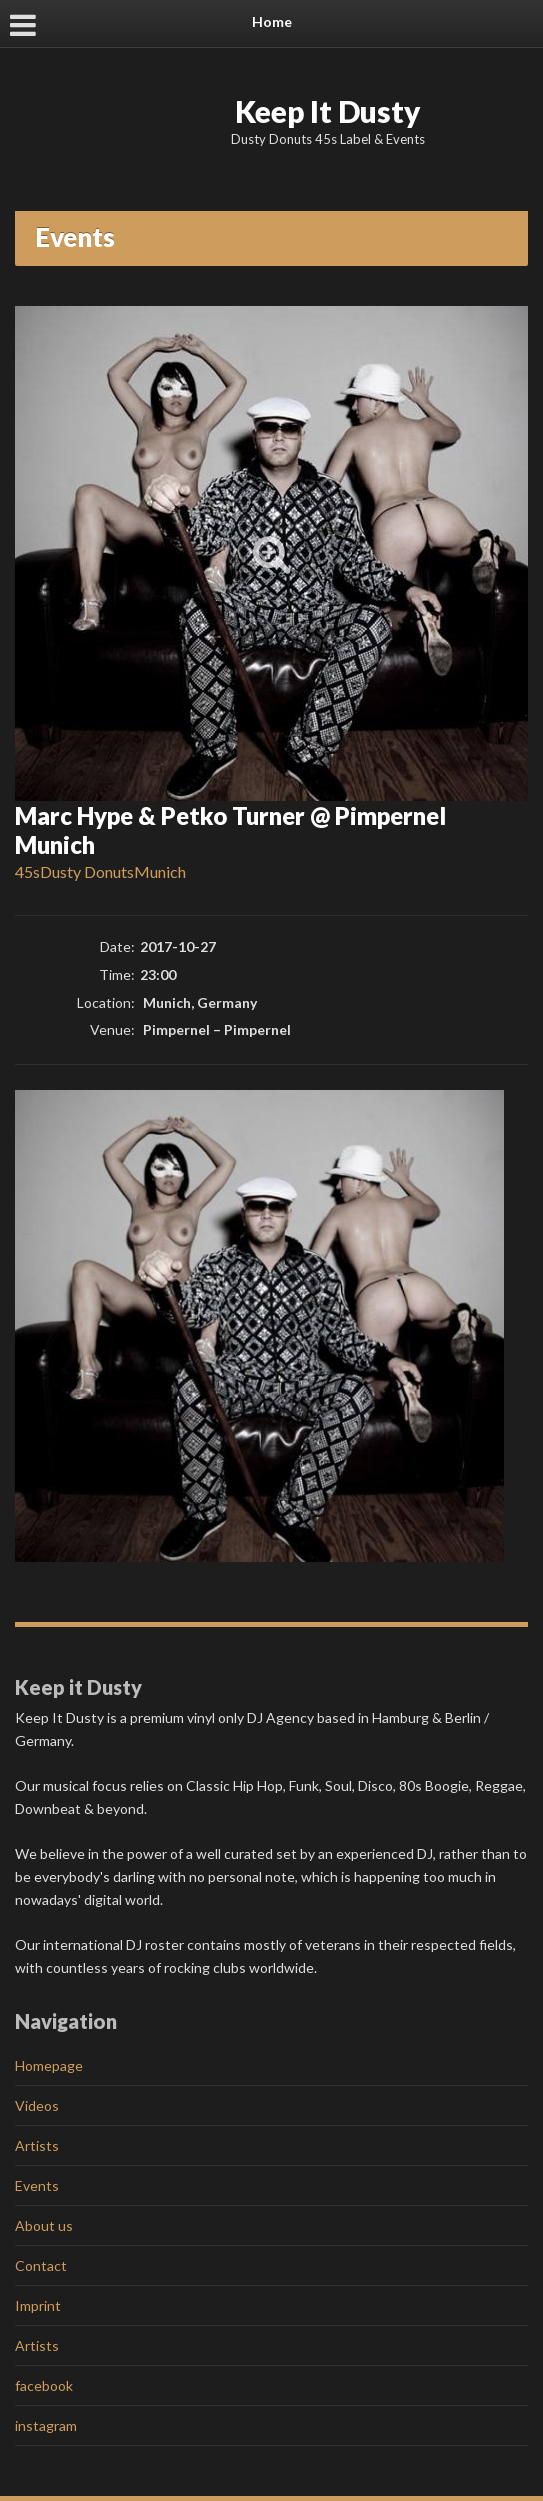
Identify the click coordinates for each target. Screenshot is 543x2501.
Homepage (49, 2065)
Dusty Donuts (87, 871)
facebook (44, 2385)
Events (37, 2185)
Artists (37, 2145)
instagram (46, 2425)
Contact (41, 2265)
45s (27, 871)
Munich (160, 871)
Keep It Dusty (328, 111)
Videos (37, 2105)
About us (44, 2225)
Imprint (38, 2305)
